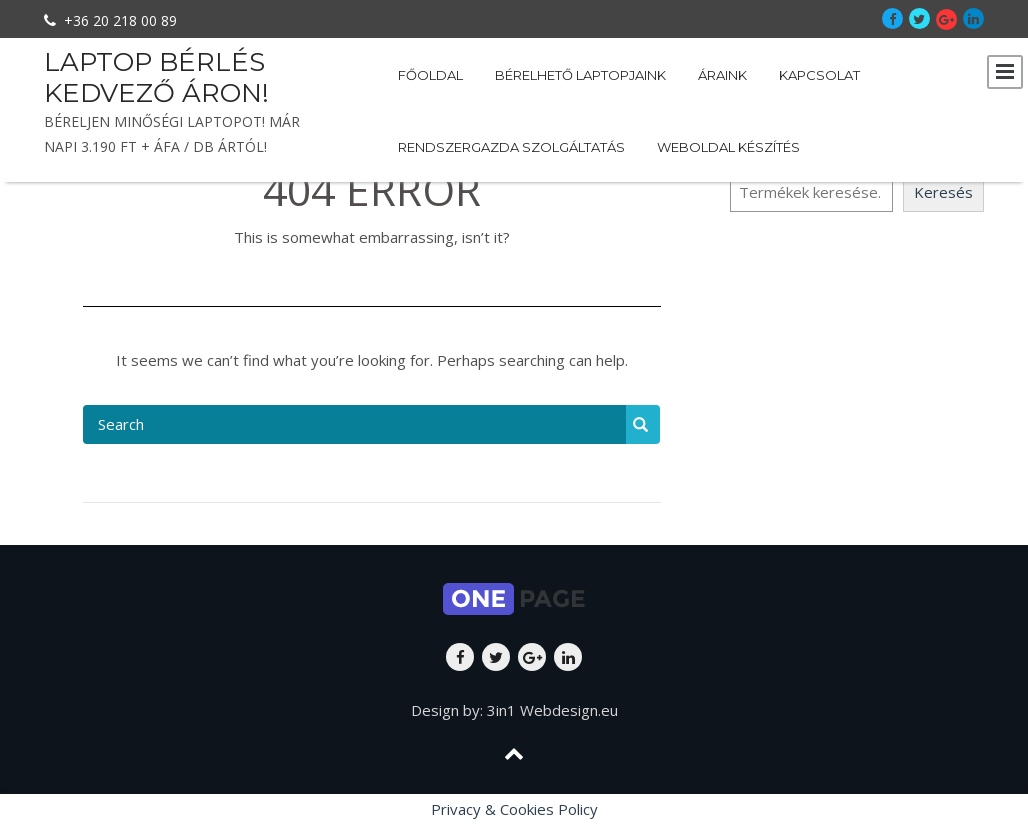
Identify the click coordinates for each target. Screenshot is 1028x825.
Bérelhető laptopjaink (580, 75)
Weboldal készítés (728, 147)
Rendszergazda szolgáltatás (511, 147)
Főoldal (430, 75)
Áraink (722, 75)
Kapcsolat (819, 75)
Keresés (943, 192)
